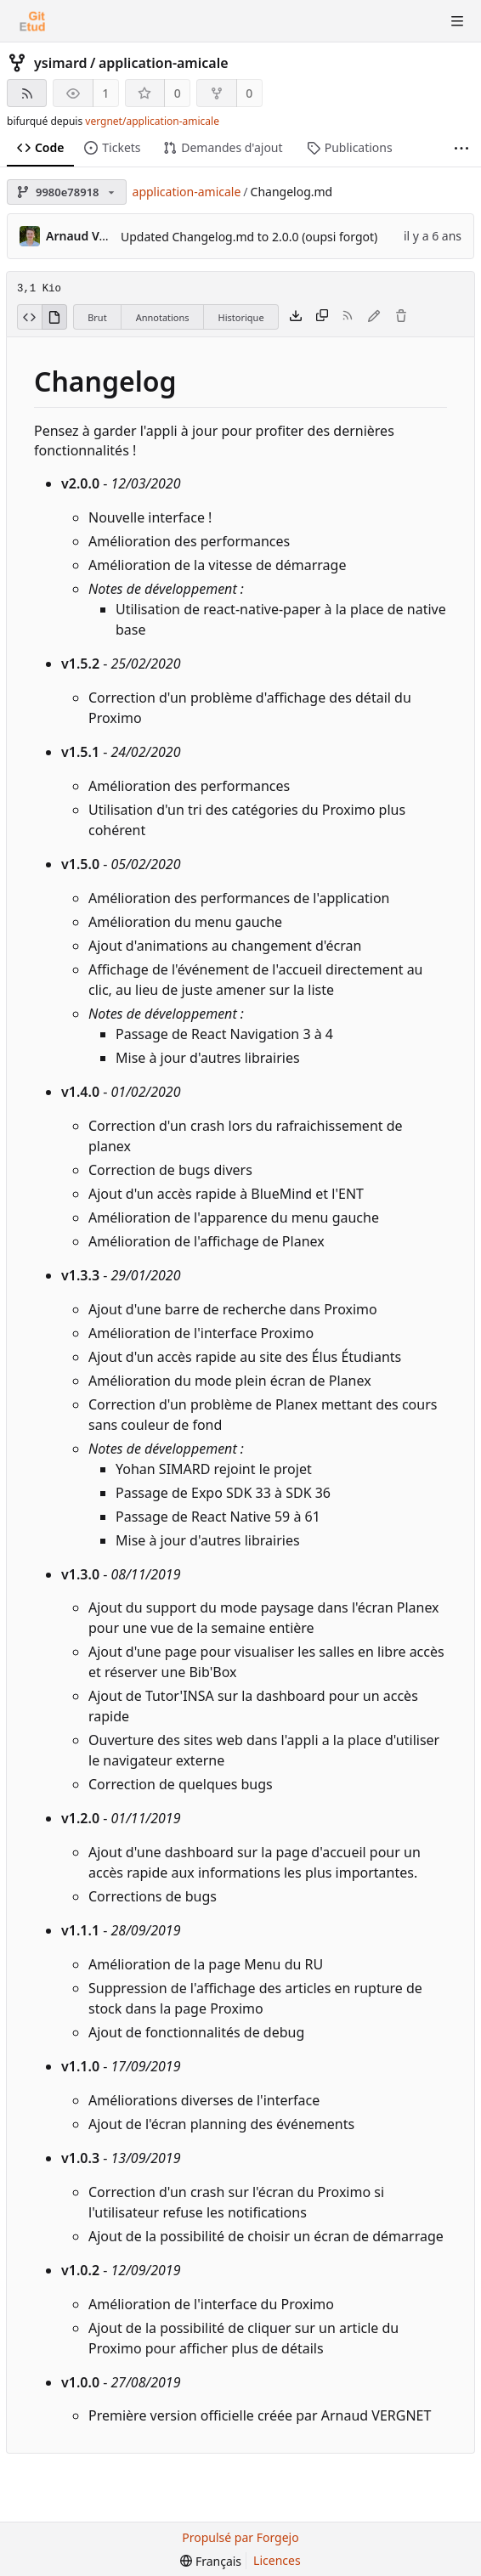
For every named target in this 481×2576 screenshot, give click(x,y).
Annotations (163, 317)
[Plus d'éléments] (461, 148)
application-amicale (164, 62)
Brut (97, 317)
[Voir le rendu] (54, 317)
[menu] (210, 2561)
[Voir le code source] (29, 317)
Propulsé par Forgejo (240, 2537)
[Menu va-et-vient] (457, 21)
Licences (277, 2560)
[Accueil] (32, 21)
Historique (241, 317)
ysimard (61, 62)
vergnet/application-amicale (152, 121)
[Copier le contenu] (322, 316)
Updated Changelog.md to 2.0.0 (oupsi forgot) (249, 237)
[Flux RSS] (27, 93)
